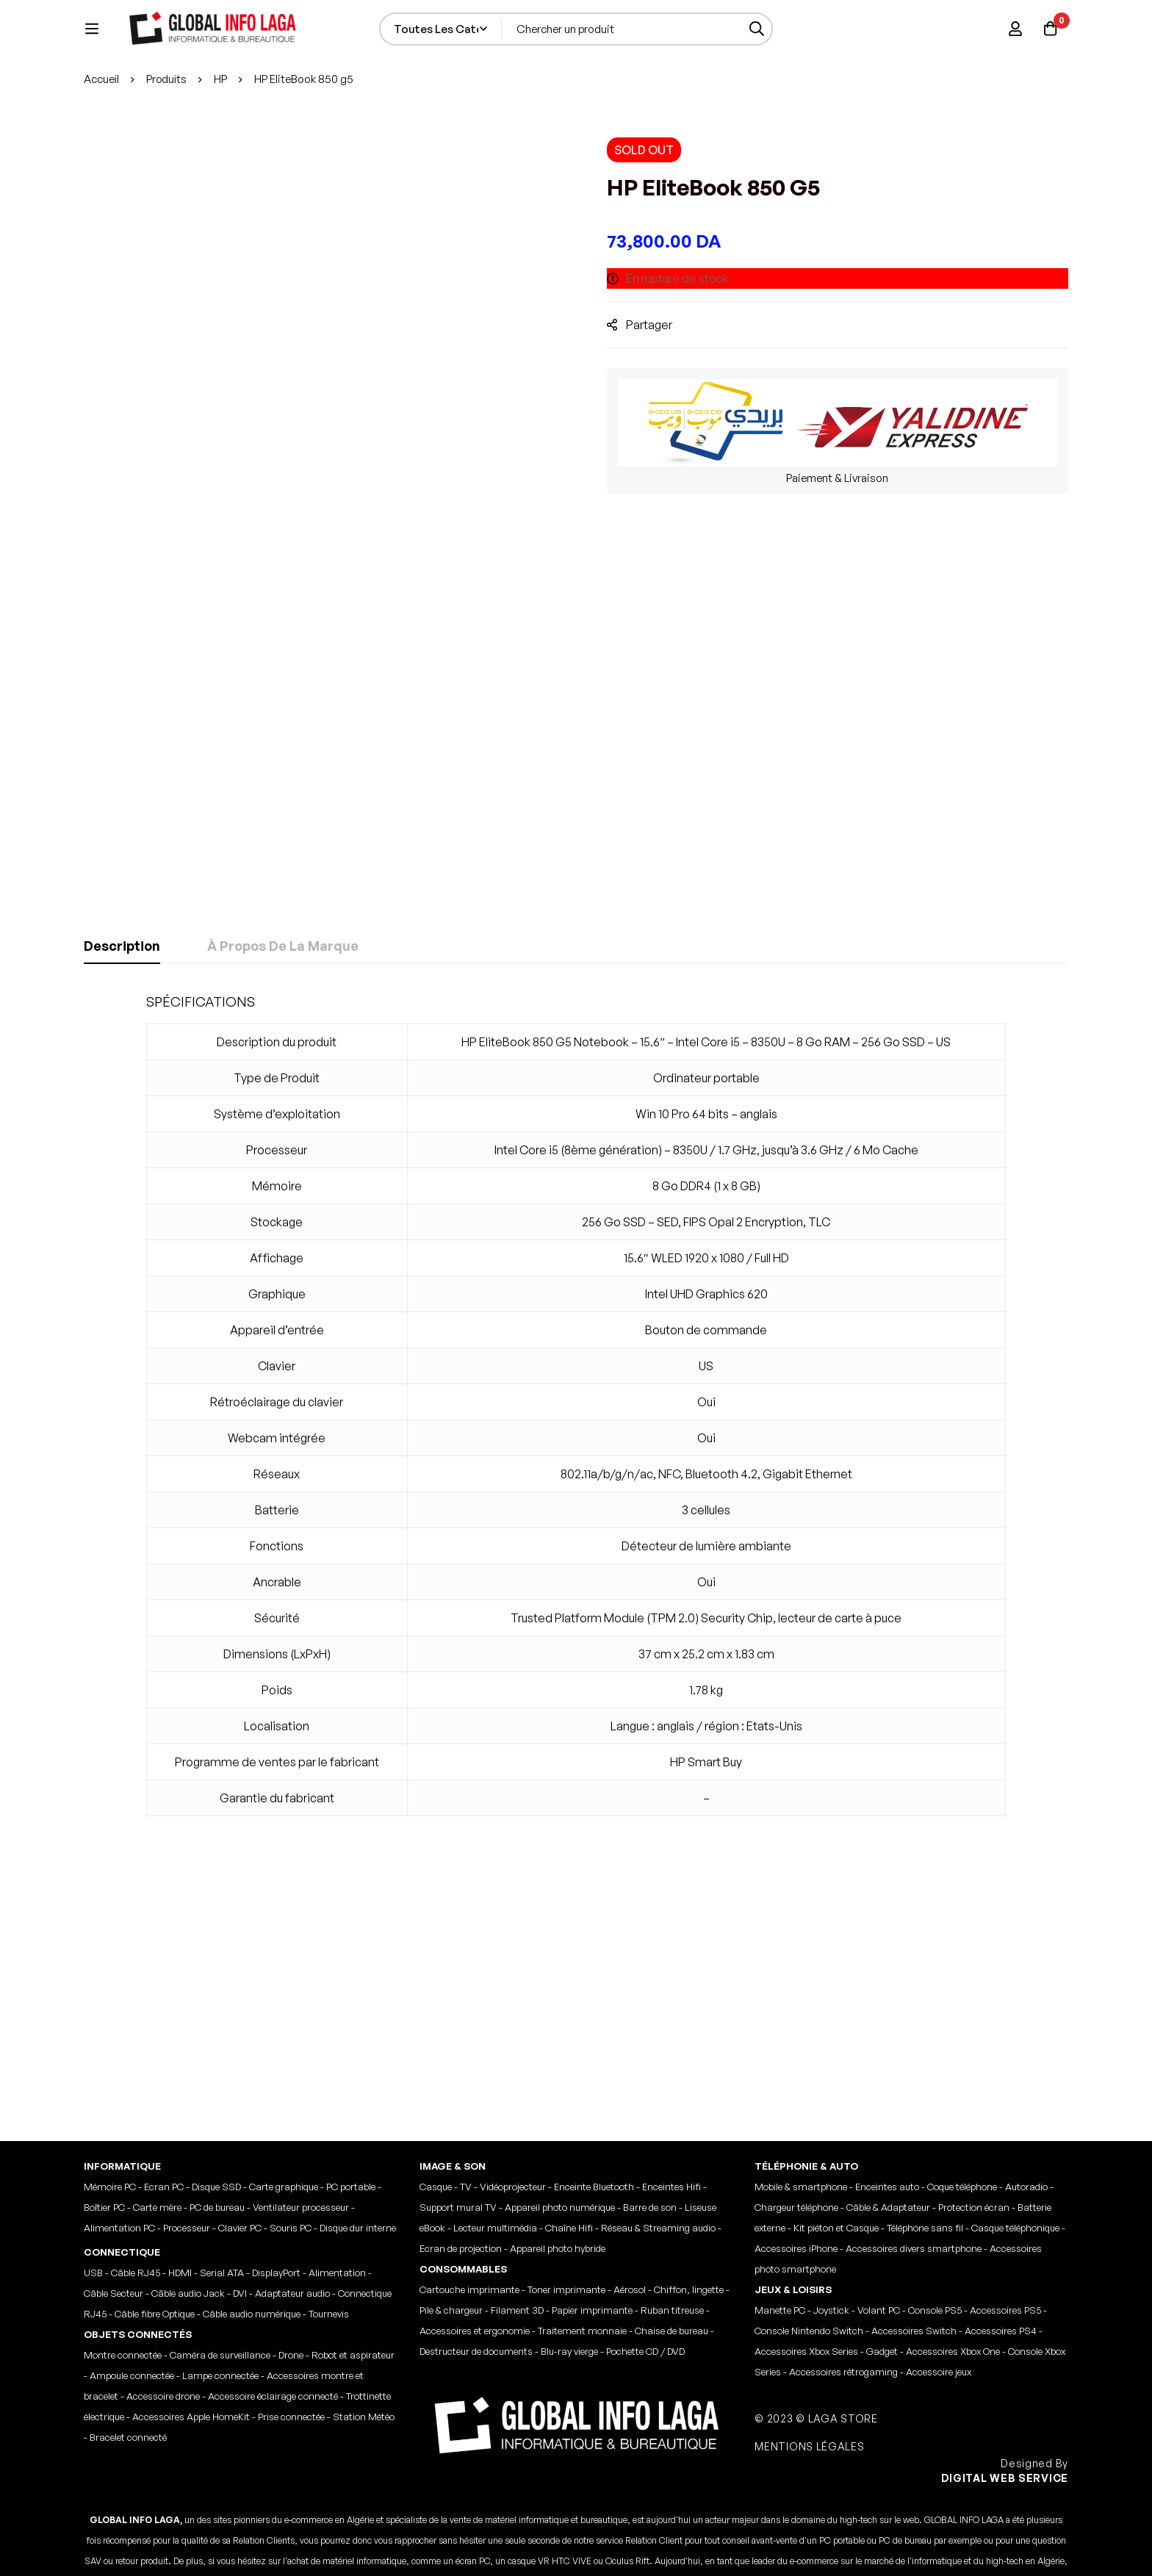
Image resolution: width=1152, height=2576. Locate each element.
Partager (659, 396)
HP (222, 151)
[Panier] (1049, 48)
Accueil (102, 151)
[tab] (122, 1018)
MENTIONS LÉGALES (811, 2284)
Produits (168, 151)
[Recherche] (796, 48)
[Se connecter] (1012, 48)
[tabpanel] (576, 1485)
